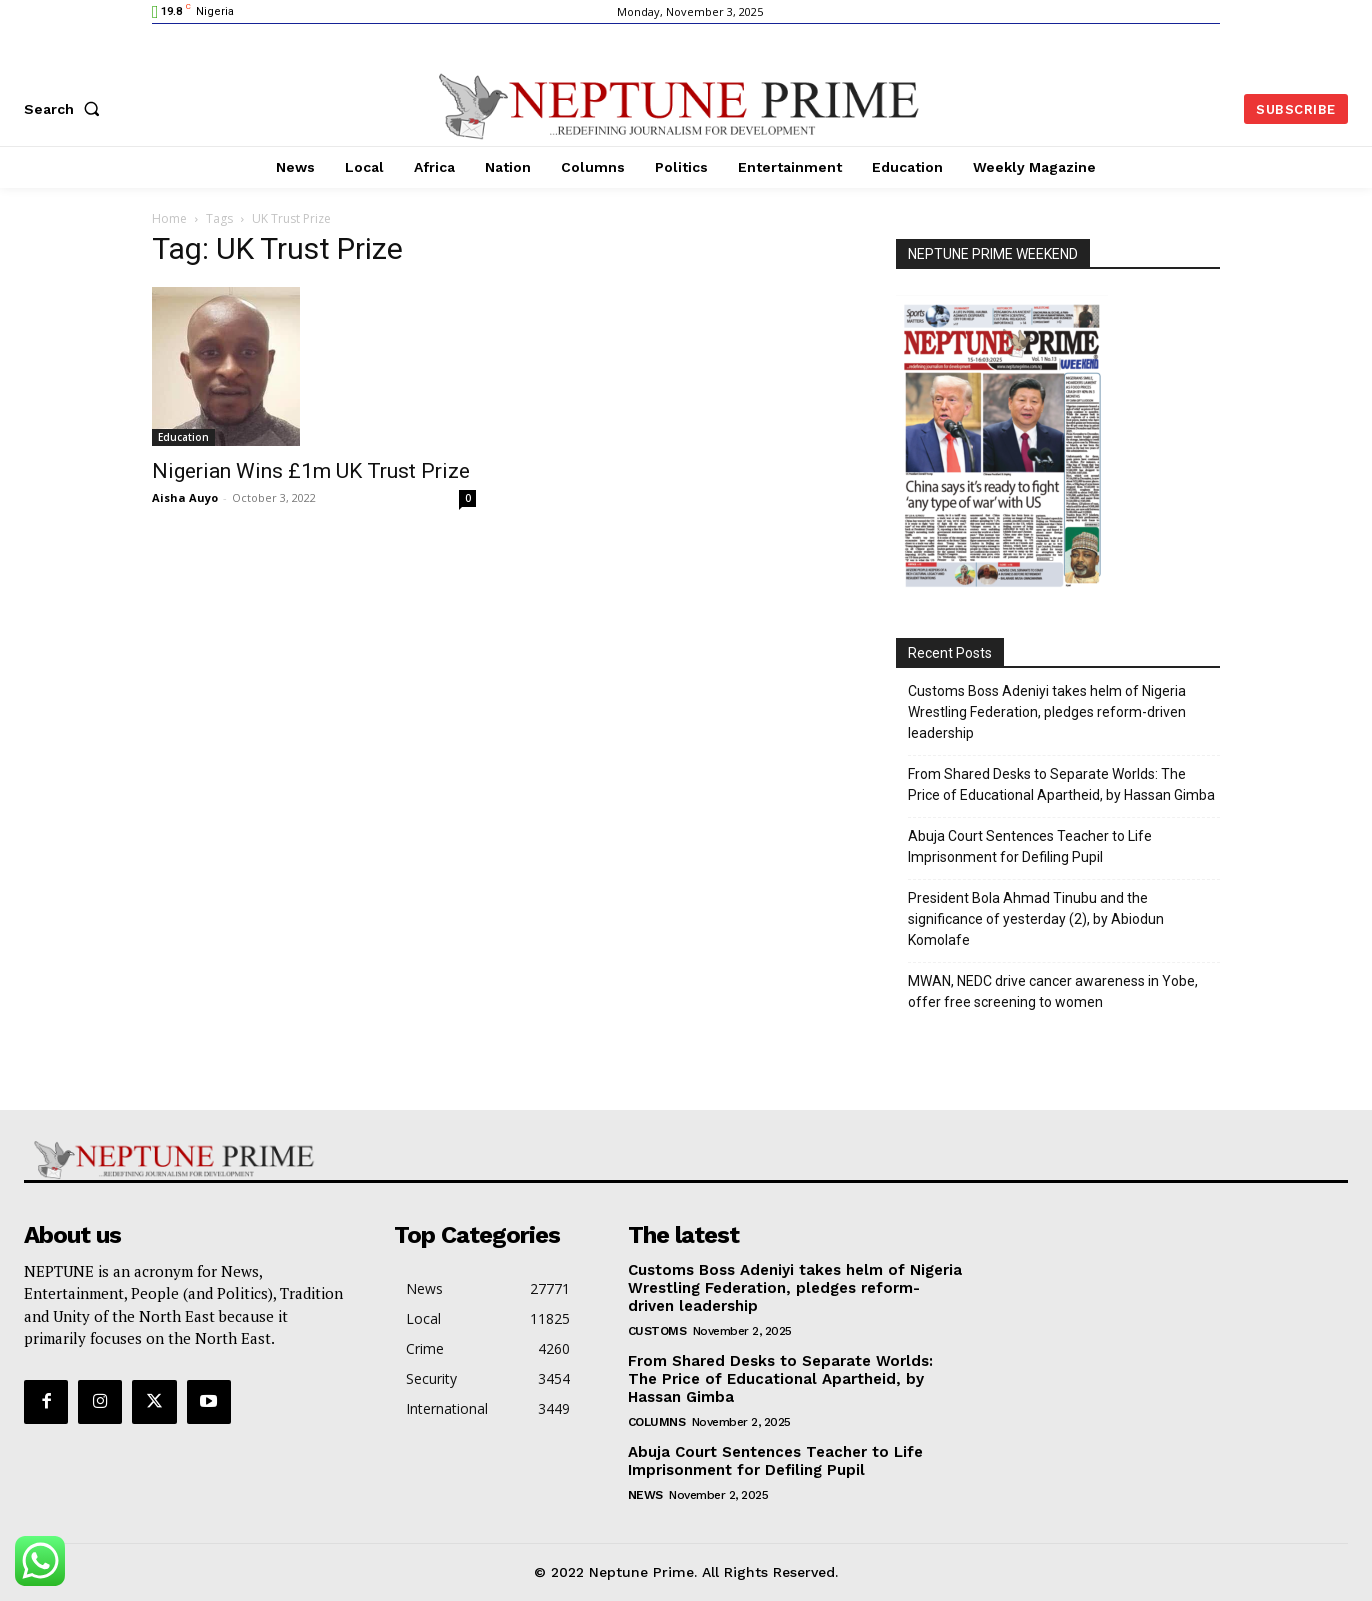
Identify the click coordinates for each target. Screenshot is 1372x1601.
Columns (657, 1422)
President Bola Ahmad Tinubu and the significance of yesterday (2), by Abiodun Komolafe (1036, 919)
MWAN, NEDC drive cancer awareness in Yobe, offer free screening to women (1053, 991)
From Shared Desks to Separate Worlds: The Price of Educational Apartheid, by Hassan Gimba (1061, 784)
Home (169, 218)
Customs (657, 1331)
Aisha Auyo (185, 497)
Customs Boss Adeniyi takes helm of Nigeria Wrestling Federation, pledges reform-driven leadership (1047, 712)
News (645, 1495)
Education (183, 437)
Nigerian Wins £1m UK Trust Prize (311, 471)
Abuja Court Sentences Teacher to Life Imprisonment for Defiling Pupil (1030, 846)
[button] (66, 109)
